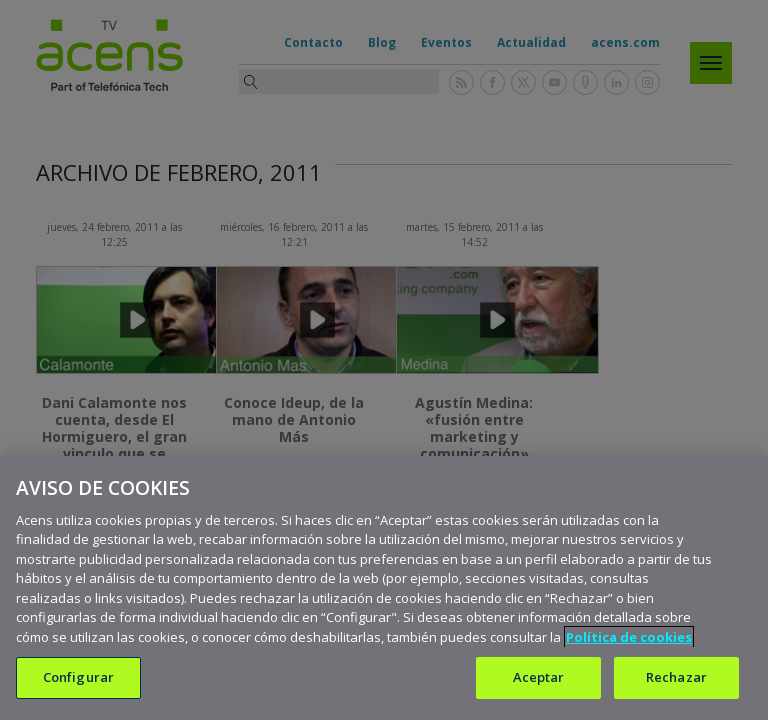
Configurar (78, 677)
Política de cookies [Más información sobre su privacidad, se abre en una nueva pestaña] (629, 637)
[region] (384, 588)
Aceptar (539, 677)
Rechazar (676, 677)
